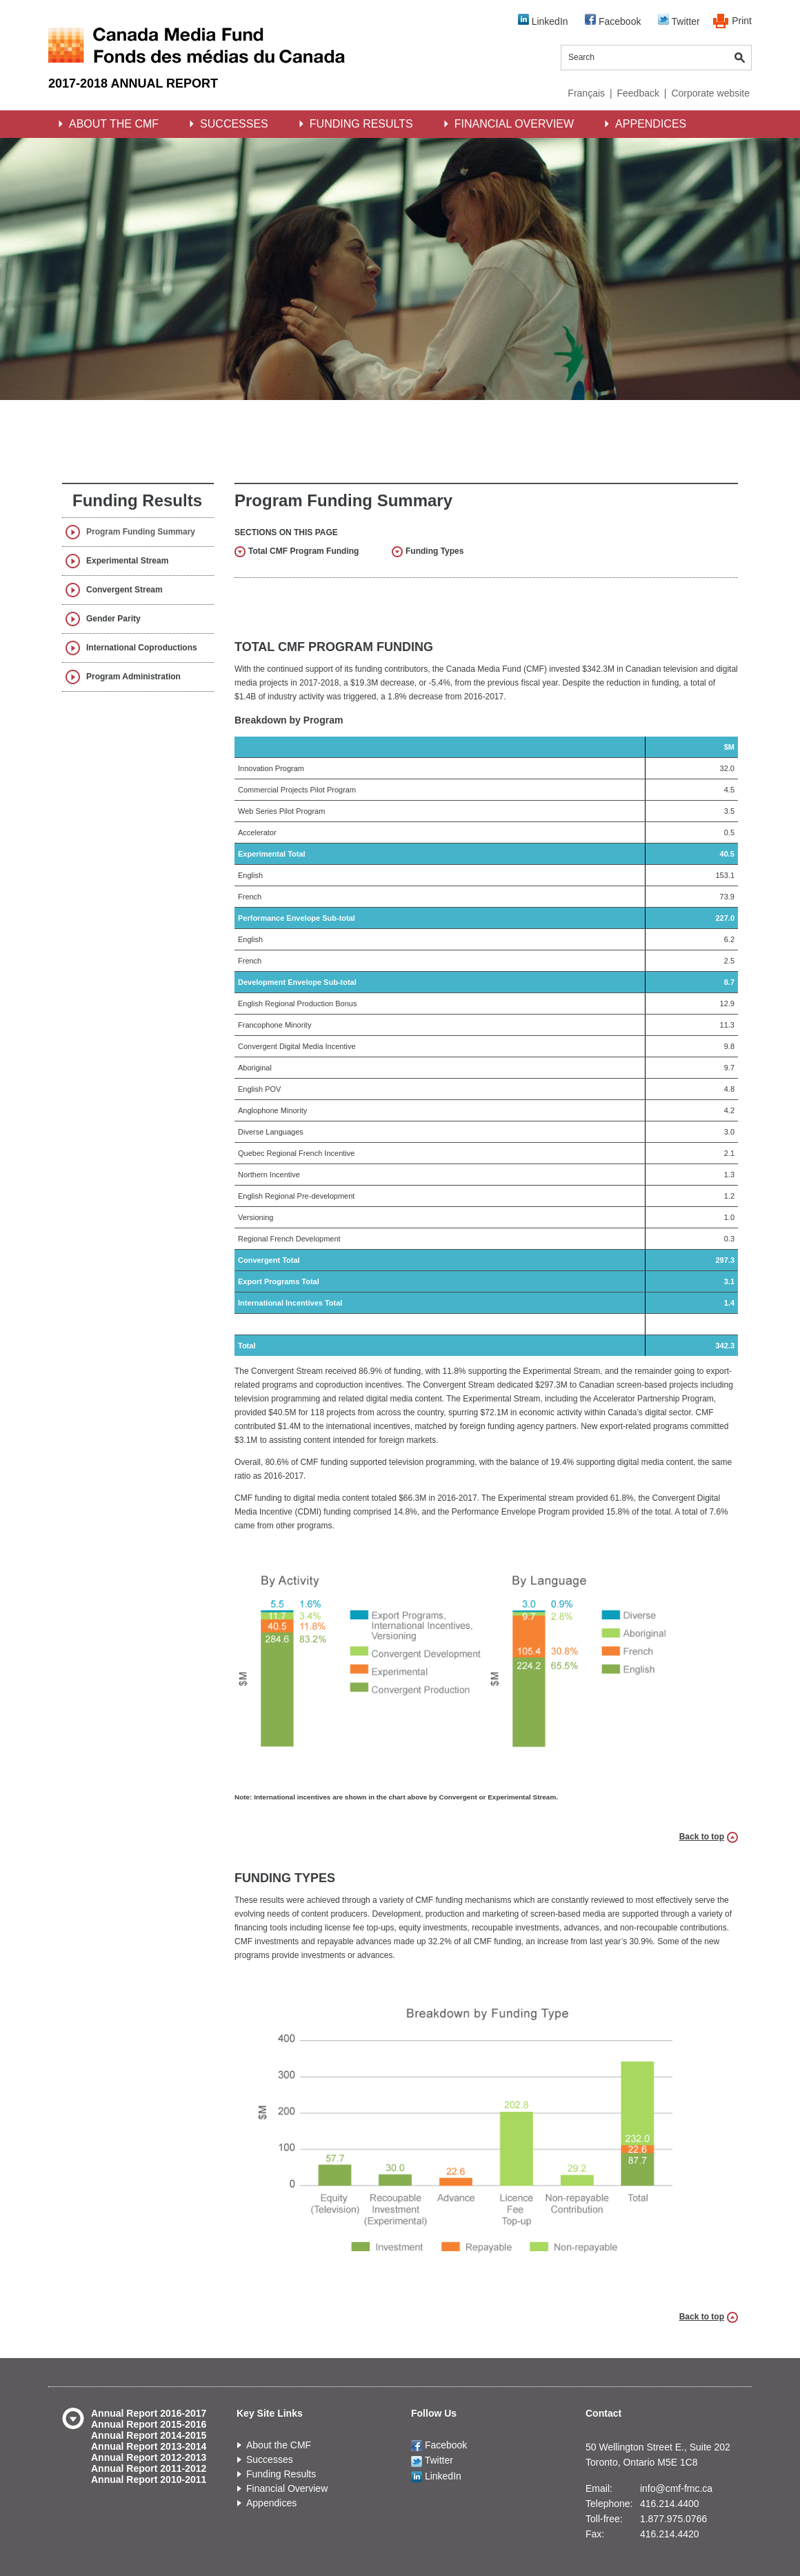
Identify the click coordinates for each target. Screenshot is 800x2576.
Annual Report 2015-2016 (148, 2424)
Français (586, 93)
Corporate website (710, 93)
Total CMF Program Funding (303, 551)
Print (742, 20)
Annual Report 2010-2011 (148, 2479)
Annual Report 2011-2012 (148, 2468)
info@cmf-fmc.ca (676, 2488)
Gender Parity (113, 618)
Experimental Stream (127, 561)
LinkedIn (543, 20)
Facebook (613, 20)
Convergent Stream (124, 590)
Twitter (679, 20)
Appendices (650, 124)
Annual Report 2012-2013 (148, 2457)
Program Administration (133, 676)
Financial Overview (514, 124)
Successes (234, 124)
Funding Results (361, 124)
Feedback (638, 93)
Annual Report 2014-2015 (148, 2435)
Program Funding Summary (140, 532)
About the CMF (114, 124)
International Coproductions (141, 647)
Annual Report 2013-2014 (148, 2446)
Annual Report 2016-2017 (148, 2413)
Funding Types (434, 551)
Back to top (701, 1836)
